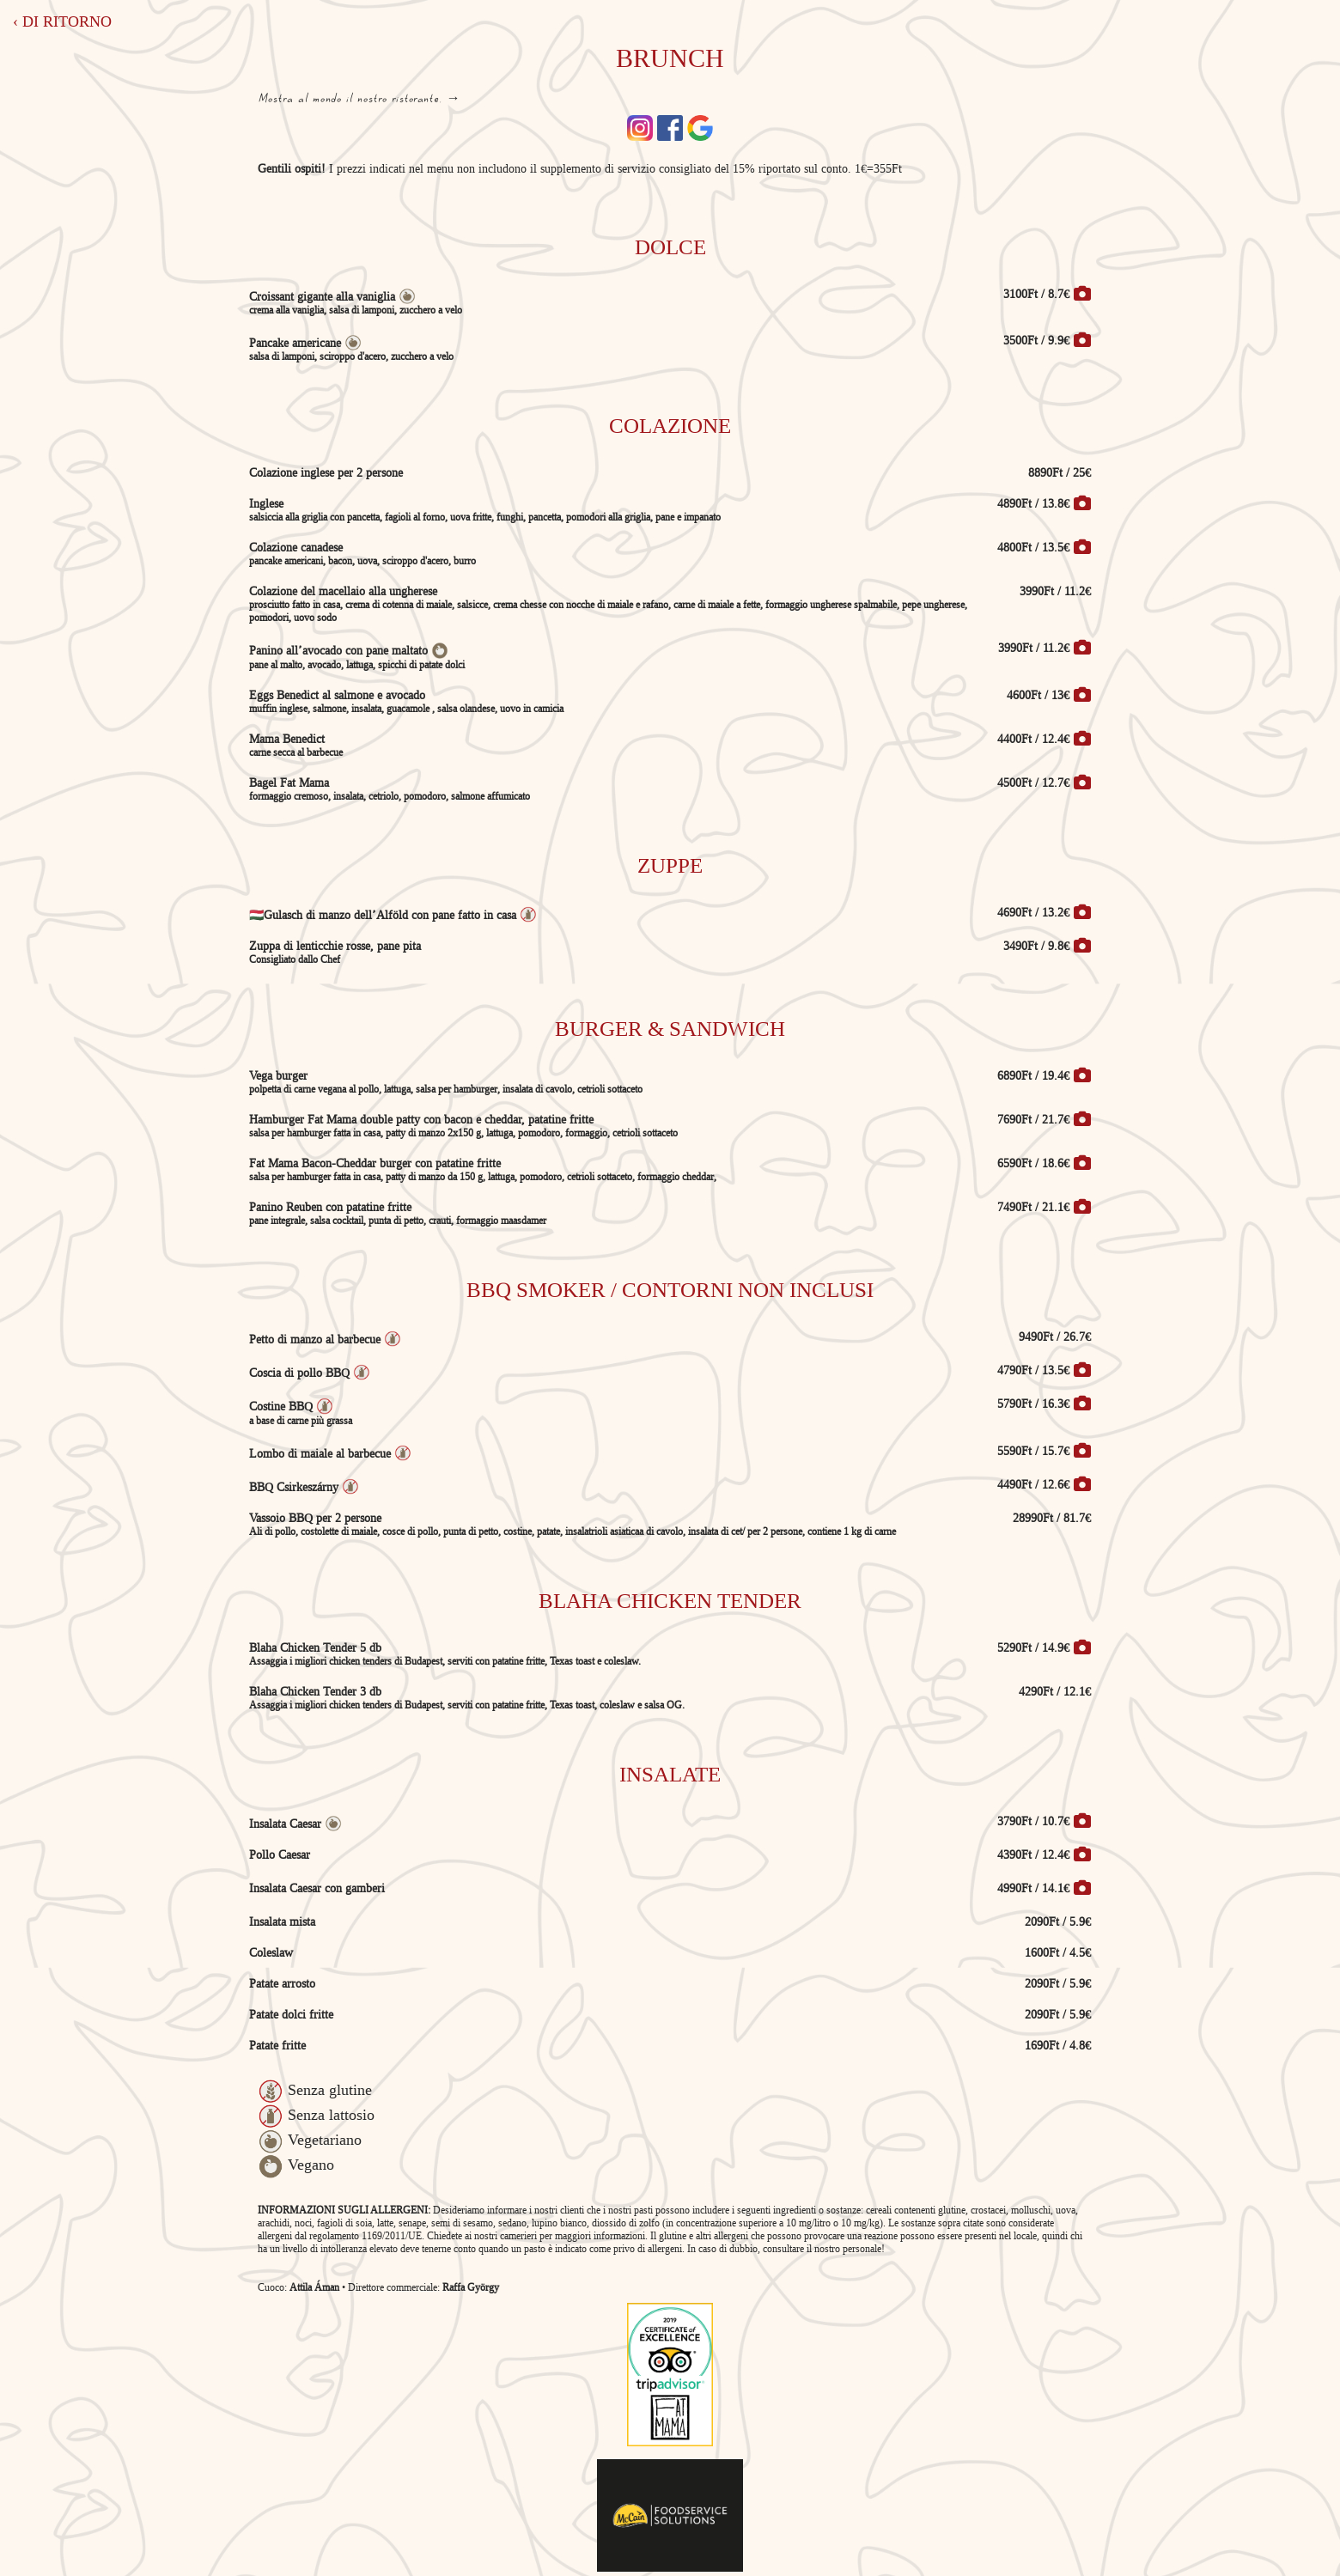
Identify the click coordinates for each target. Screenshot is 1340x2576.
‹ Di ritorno (62, 21)
